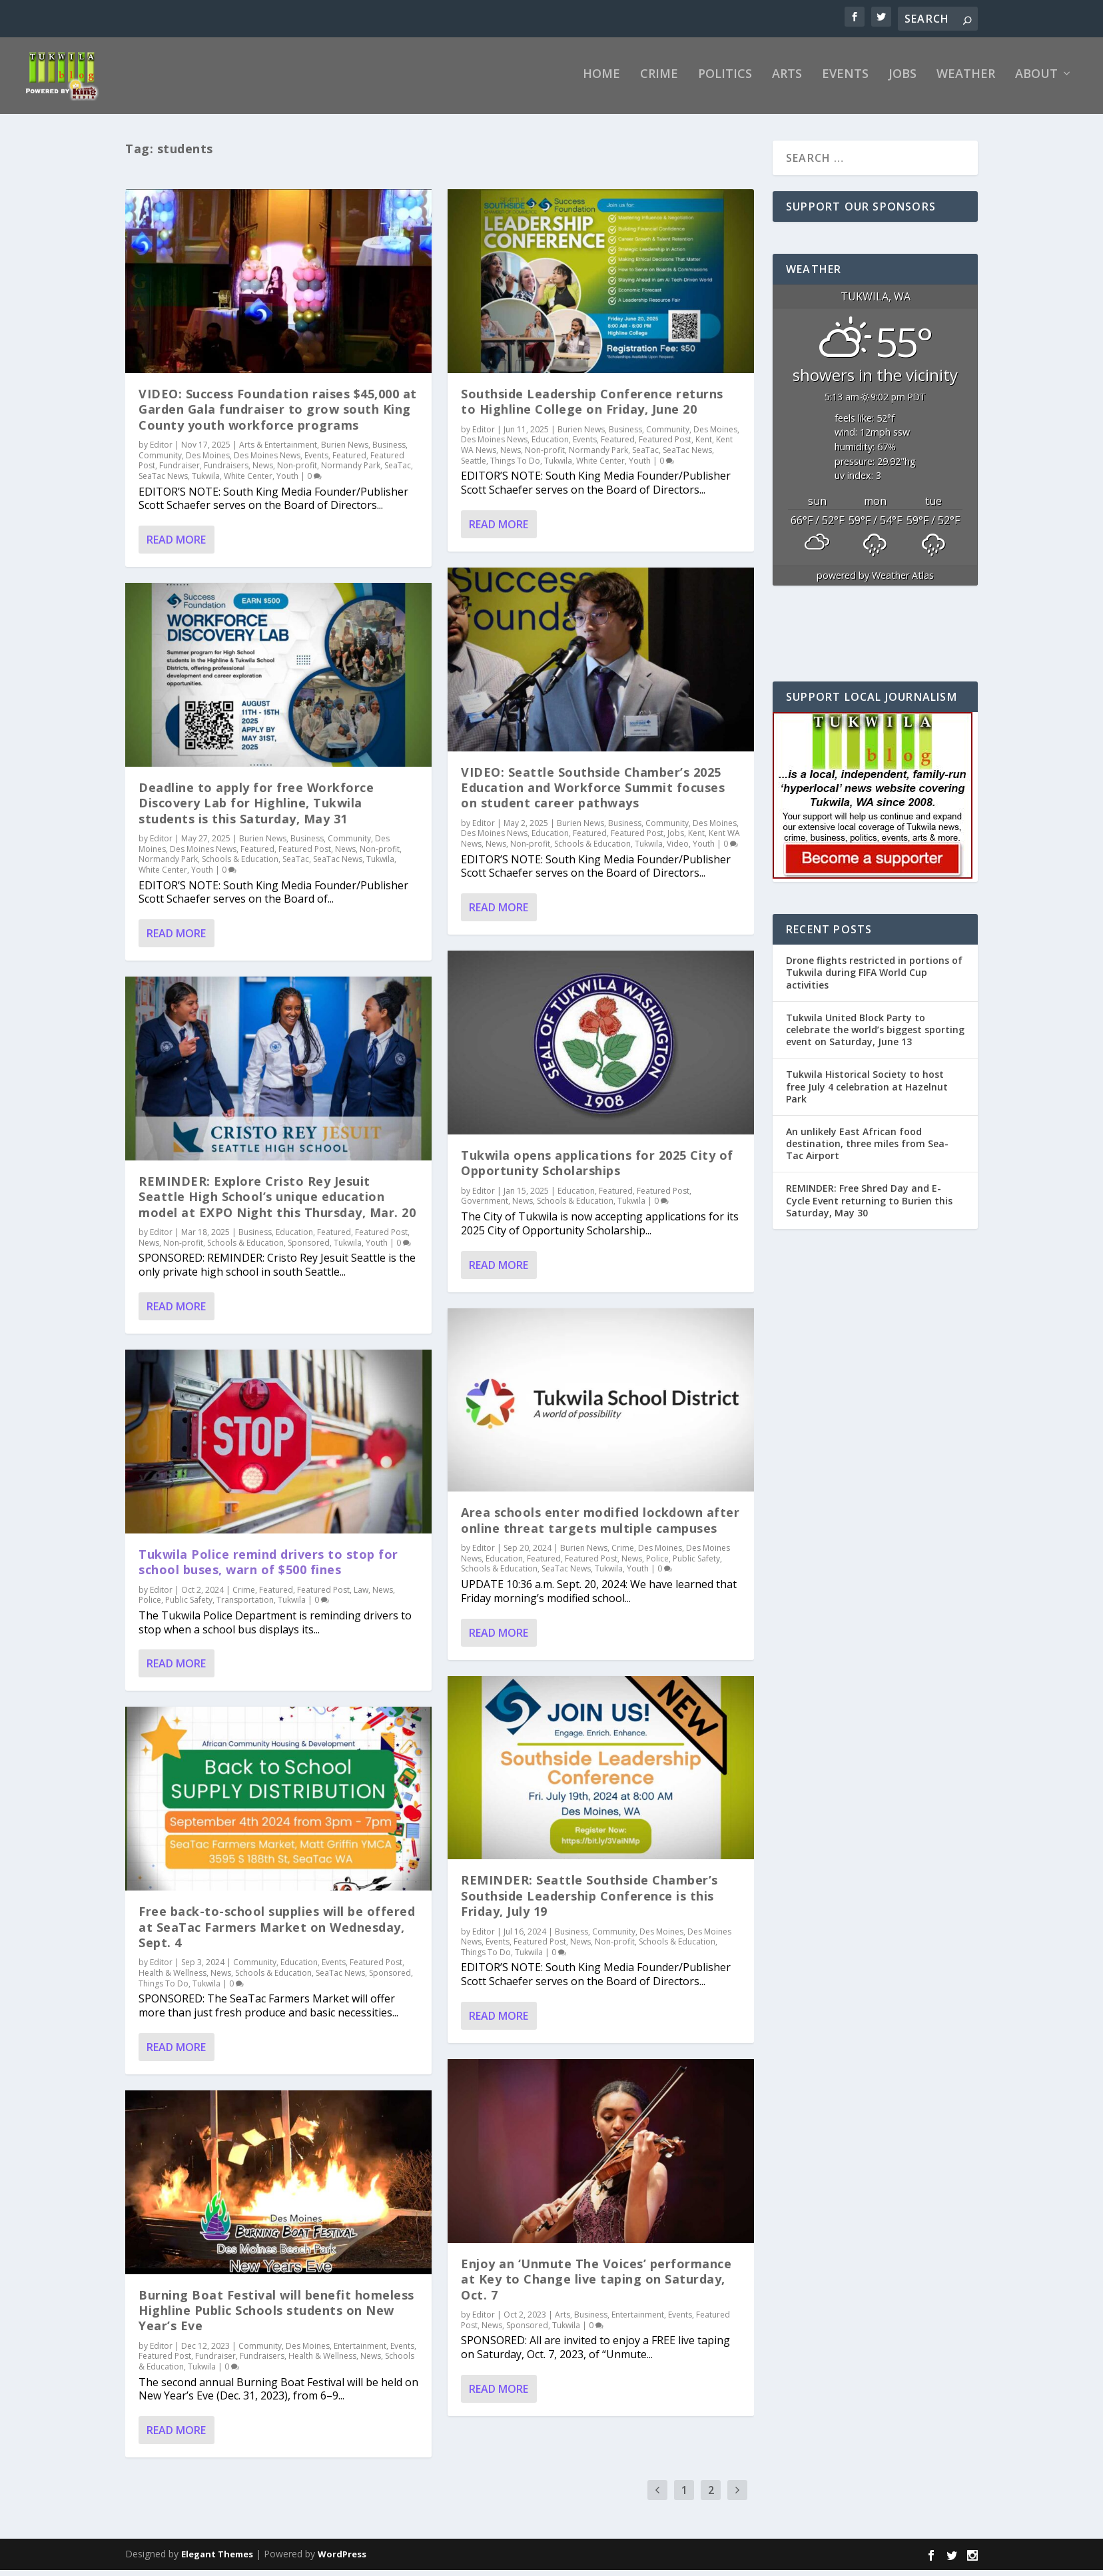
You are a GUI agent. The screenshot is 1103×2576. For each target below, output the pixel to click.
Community (160, 461)
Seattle (473, 466)
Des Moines (208, 461)
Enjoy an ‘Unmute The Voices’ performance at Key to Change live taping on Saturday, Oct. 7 (596, 2285)
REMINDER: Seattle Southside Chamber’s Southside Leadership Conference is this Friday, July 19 (589, 1901)
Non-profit (297, 471)
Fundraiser (179, 471)
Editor (161, 450)
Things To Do (163, 1988)
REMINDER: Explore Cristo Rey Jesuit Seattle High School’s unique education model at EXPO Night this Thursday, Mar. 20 (277, 1202)
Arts (787, 80)
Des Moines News (267, 461)
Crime (659, 80)
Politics (725, 80)
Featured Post (304, 855)
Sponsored (309, 1248)
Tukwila (206, 482)
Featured (349, 461)
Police (150, 1605)
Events (845, 80)
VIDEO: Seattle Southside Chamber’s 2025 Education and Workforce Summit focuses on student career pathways (593, 793)
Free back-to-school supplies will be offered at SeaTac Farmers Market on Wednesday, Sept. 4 (277, 1932)
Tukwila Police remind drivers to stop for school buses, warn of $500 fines (268, 1567)
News (262, 471)
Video (678, 849)
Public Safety (188, 1605)
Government (484, 1206)
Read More (176, 545)
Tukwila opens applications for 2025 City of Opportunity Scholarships (597, 1168)
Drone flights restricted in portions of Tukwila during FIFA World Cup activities (874, 978)
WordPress (342, 2560)
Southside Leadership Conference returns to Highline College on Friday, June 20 (592, 407)
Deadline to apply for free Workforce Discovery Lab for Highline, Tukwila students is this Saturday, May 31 (256, 809)
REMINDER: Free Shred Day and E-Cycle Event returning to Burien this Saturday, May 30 (869, 1206)
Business (389, 450)
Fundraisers (226, 471)
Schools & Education (240, 865)
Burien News (344, 450)
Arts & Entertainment (278, 450)
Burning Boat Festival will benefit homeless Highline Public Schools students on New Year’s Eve (276, 2316)
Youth (287, 482)
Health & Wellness (172, 1978)
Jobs (903, 80)
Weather (965, 80)
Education (294, 1238)
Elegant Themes (217, 2560)
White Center (248, 482)
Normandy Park (350, 471)
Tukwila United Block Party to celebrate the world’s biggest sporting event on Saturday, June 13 (875, 1035)
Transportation (245, 1605)
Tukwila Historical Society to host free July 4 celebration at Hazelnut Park (867, 1092)
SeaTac (397, 471)
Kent (703, 445)
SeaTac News (163, 482)
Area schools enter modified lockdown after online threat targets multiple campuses (600, 1525)
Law (361, 1595)
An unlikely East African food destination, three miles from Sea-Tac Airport (867, 1149)
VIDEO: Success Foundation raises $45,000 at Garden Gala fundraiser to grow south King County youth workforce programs (278, 415)
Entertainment (360, 2352)
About (1036, 80)
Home (601, 80)
